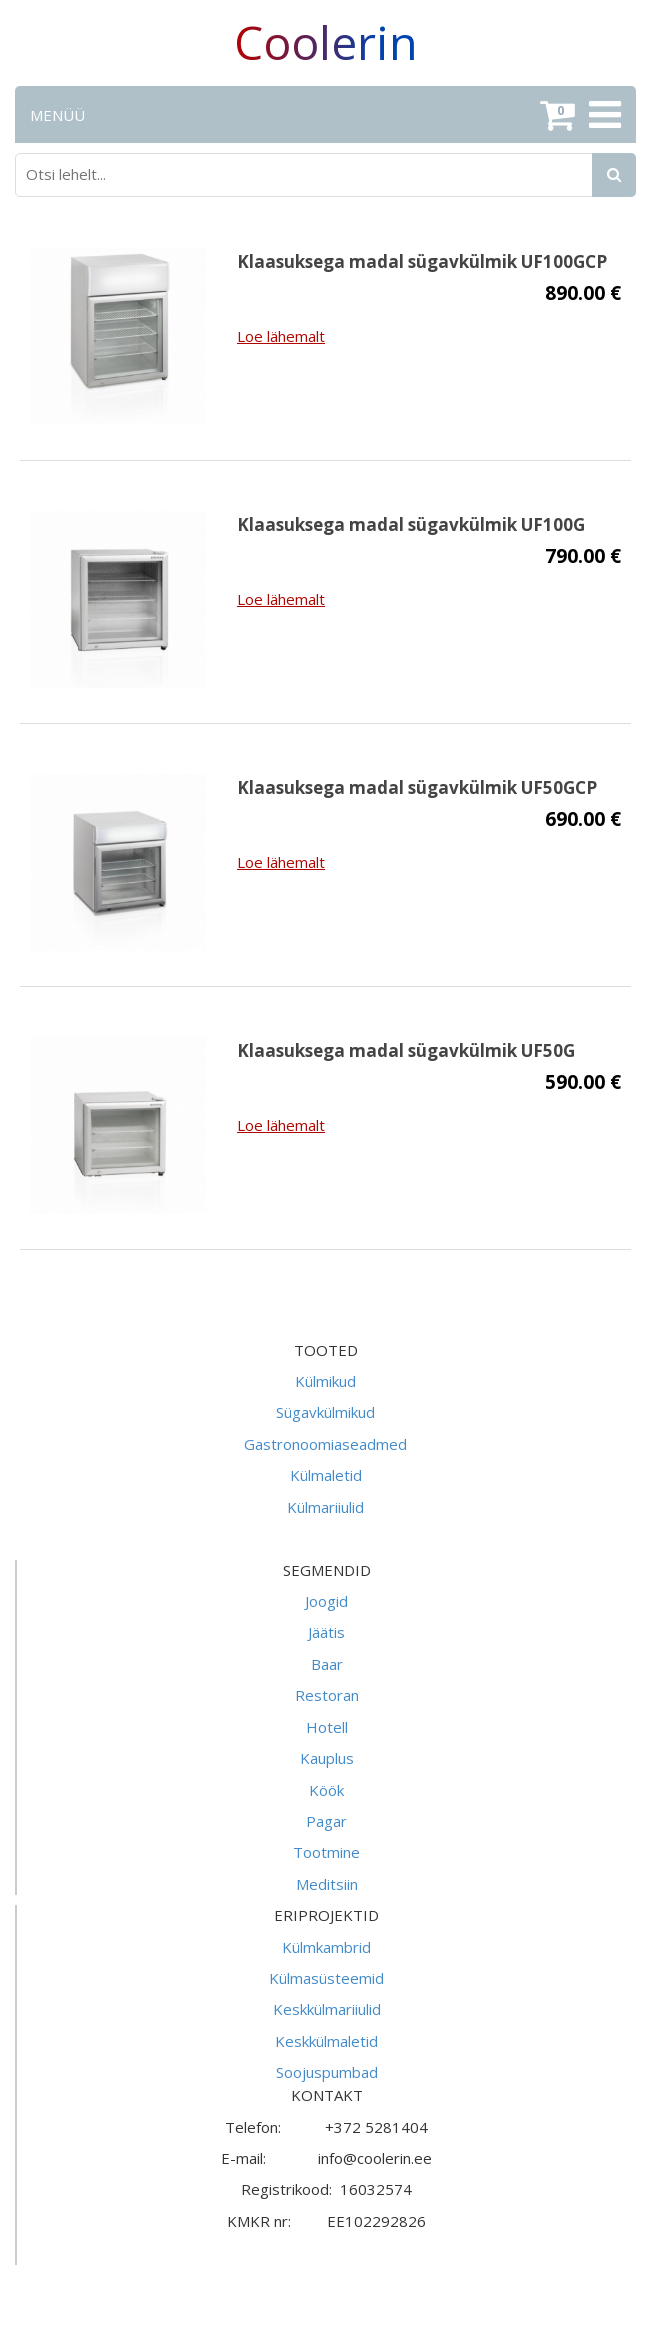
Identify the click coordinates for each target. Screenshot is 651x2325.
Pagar (326, 1821)
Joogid (326, 1601)
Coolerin (326, 42)
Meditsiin (327, 1884)
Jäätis (326, 1632)
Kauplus (327, 1758)
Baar (327, 1664)
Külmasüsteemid (326, 1978)
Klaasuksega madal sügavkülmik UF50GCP (417, 787)
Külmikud (325, 1381)
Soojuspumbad (327, 2072)
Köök (326, 1790)
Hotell (327, 1727)
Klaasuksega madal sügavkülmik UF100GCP (422, 261)
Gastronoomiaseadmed (325, 1444)
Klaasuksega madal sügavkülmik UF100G (411, 524)
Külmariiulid (325, 1507)
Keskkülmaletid (326, 2041)
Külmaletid (326, 1475)
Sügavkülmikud (325, 1412)
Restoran (327, 1695)
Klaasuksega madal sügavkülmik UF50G (406, 1050)
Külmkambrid (326, 1947)
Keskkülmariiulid (327, 2009)
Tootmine (326, 1852)
